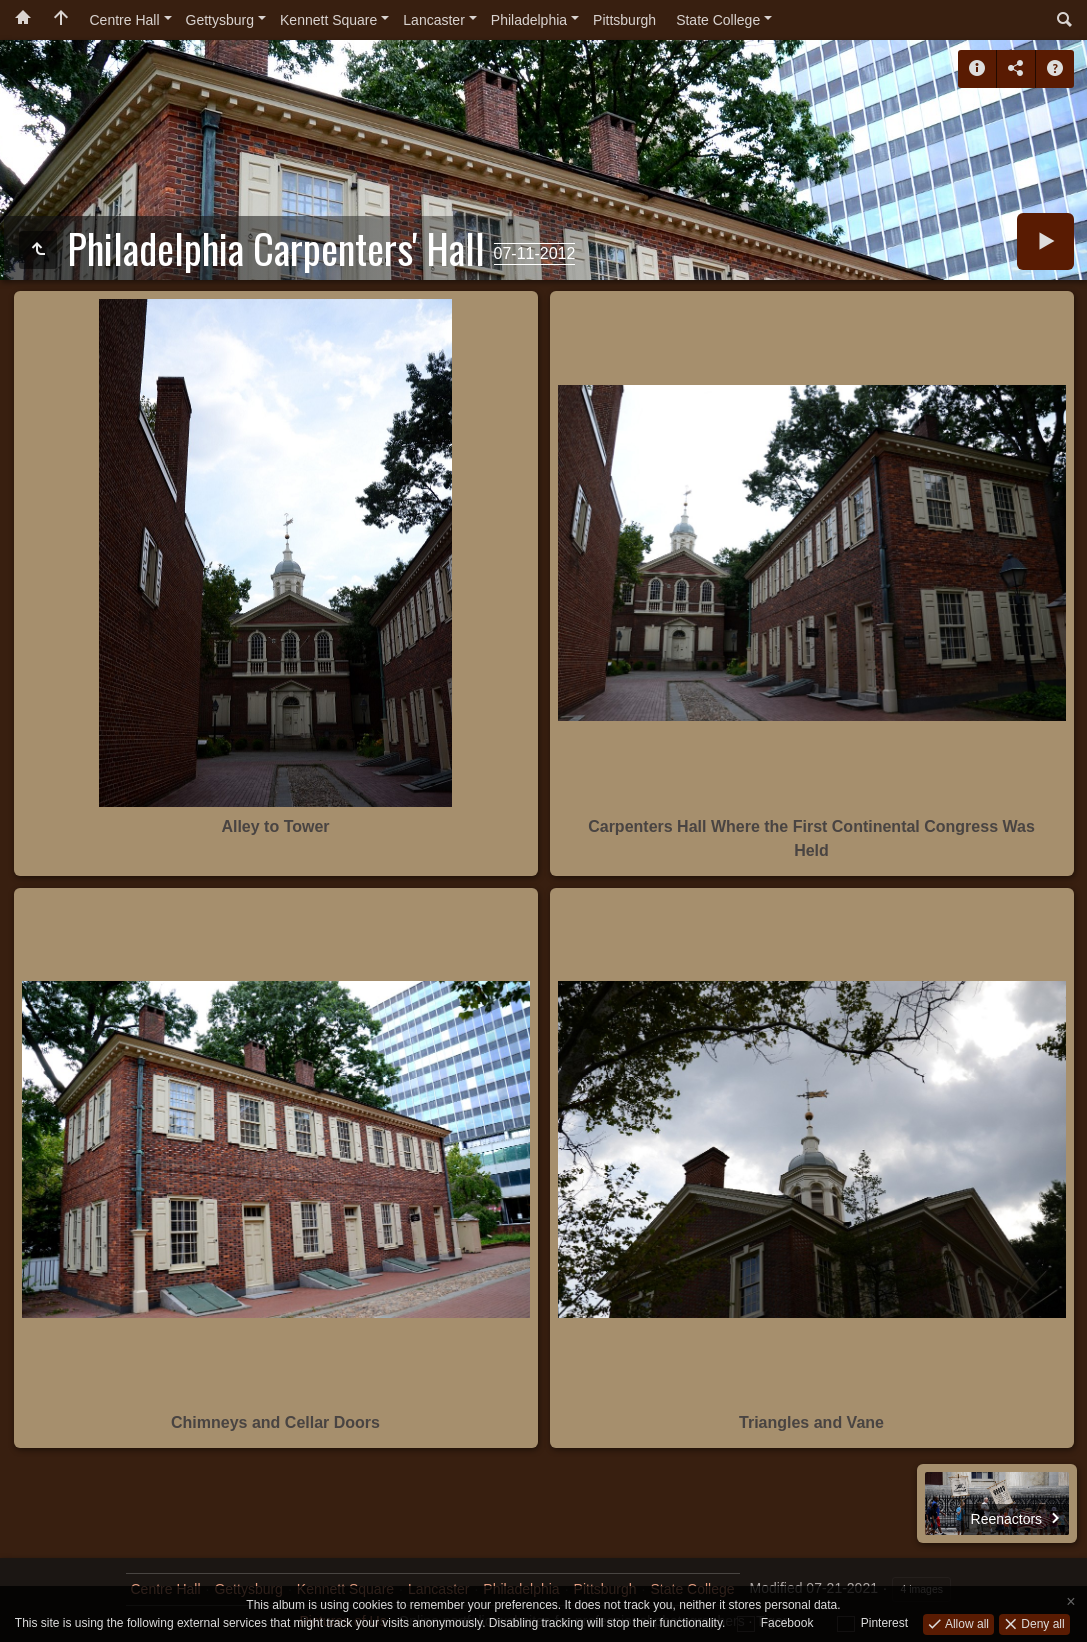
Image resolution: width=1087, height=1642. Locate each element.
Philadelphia (529, 20)
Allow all (965, 1623)
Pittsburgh (624, 20)
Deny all (1041, 1623)
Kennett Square (328, 20)
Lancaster (433, 20)
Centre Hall (125, 20)
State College (718, 20)
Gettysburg (220, 20)
